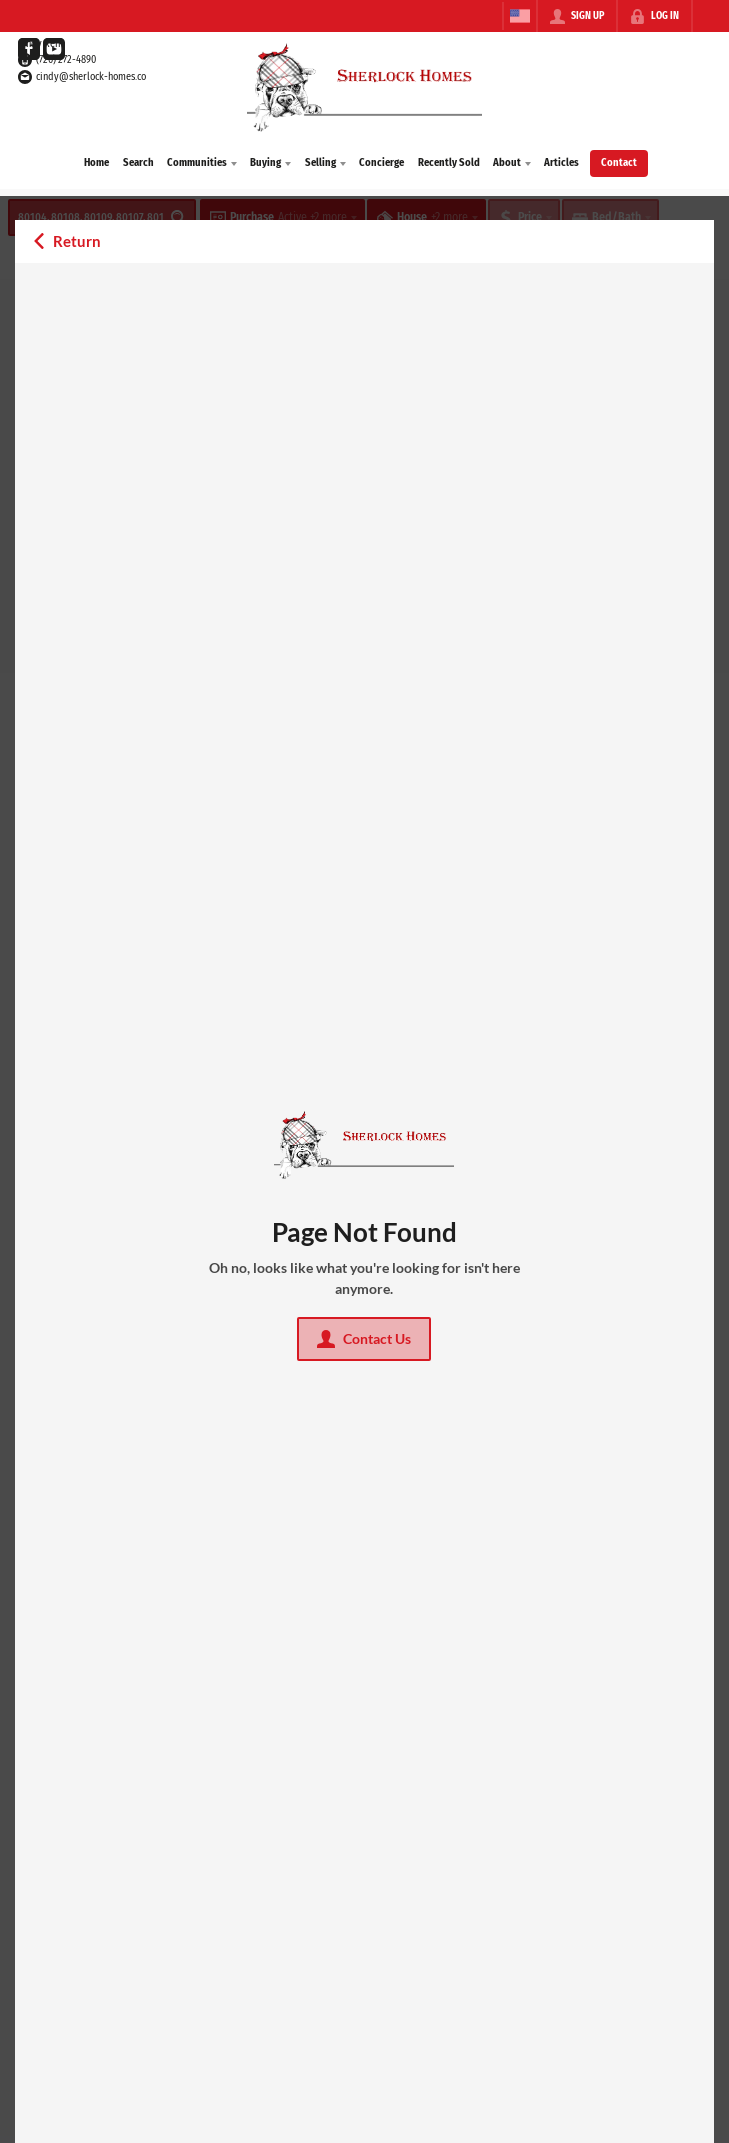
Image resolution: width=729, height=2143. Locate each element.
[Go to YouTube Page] (54, 49)
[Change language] (520, 16)
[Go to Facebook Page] (29, 49)
